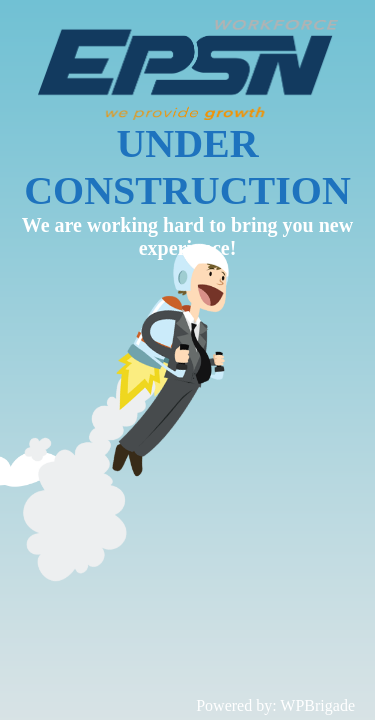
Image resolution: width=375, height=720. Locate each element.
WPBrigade (317, 705)
